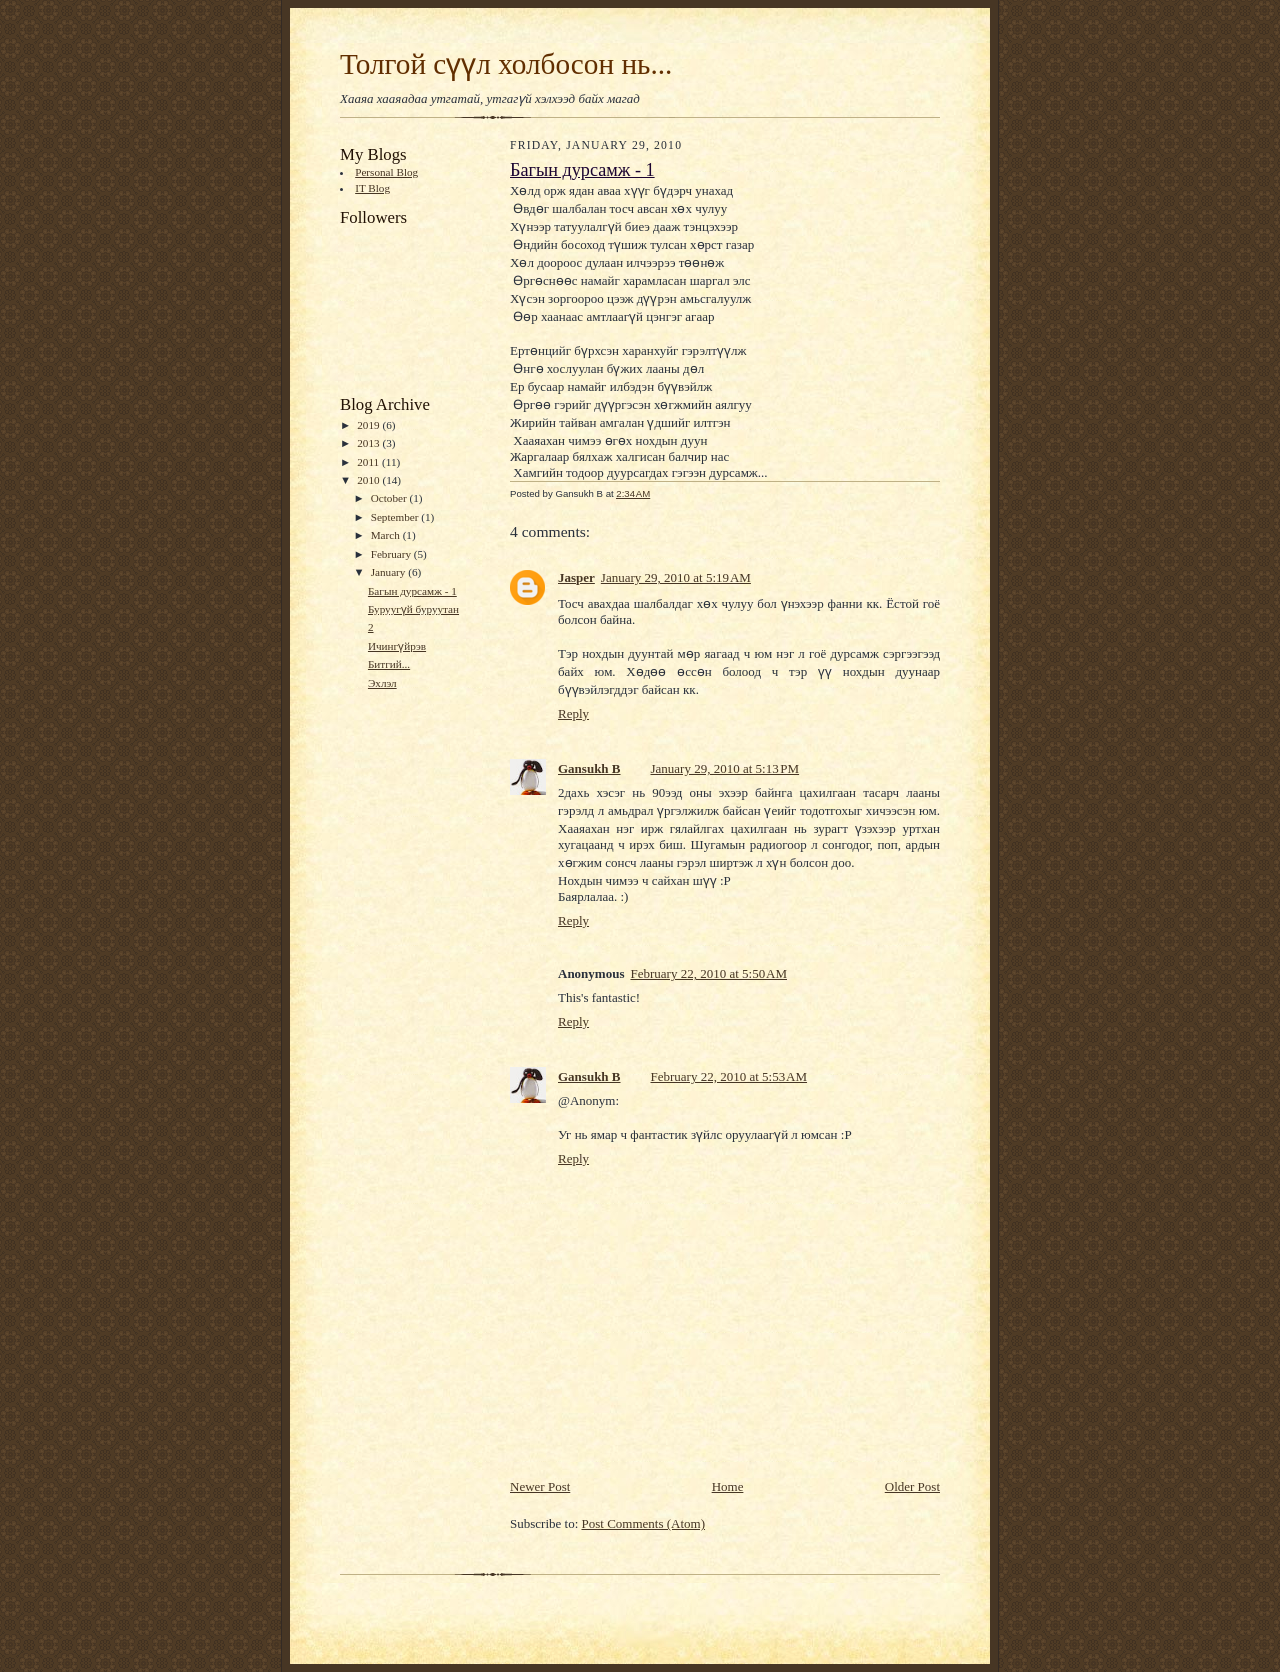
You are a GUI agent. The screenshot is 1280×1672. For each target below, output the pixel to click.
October (390, 498)
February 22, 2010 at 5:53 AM (729, 1076)
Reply (573, 713)
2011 (369, 462)
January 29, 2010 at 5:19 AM (676, 577)
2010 (369, 480)
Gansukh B (589, 768)
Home (728, 1486)
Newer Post (540, 1486)
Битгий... (389, 664)
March (387, 535)
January (390, 572)
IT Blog (372, 188)
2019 (369, 425)
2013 (369, 443)
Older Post (912, 1486)
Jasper (576, 577)
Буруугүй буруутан (413, 609)
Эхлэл (382, 683)
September (396, 517)
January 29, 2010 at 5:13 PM (725, 768)
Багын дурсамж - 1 (412, 591)
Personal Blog (386, 172)
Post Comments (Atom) (644, 1523)
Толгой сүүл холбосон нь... (506, 64)
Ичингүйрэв (397, 646)
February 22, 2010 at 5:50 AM (708, 973)
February (392, 554)
